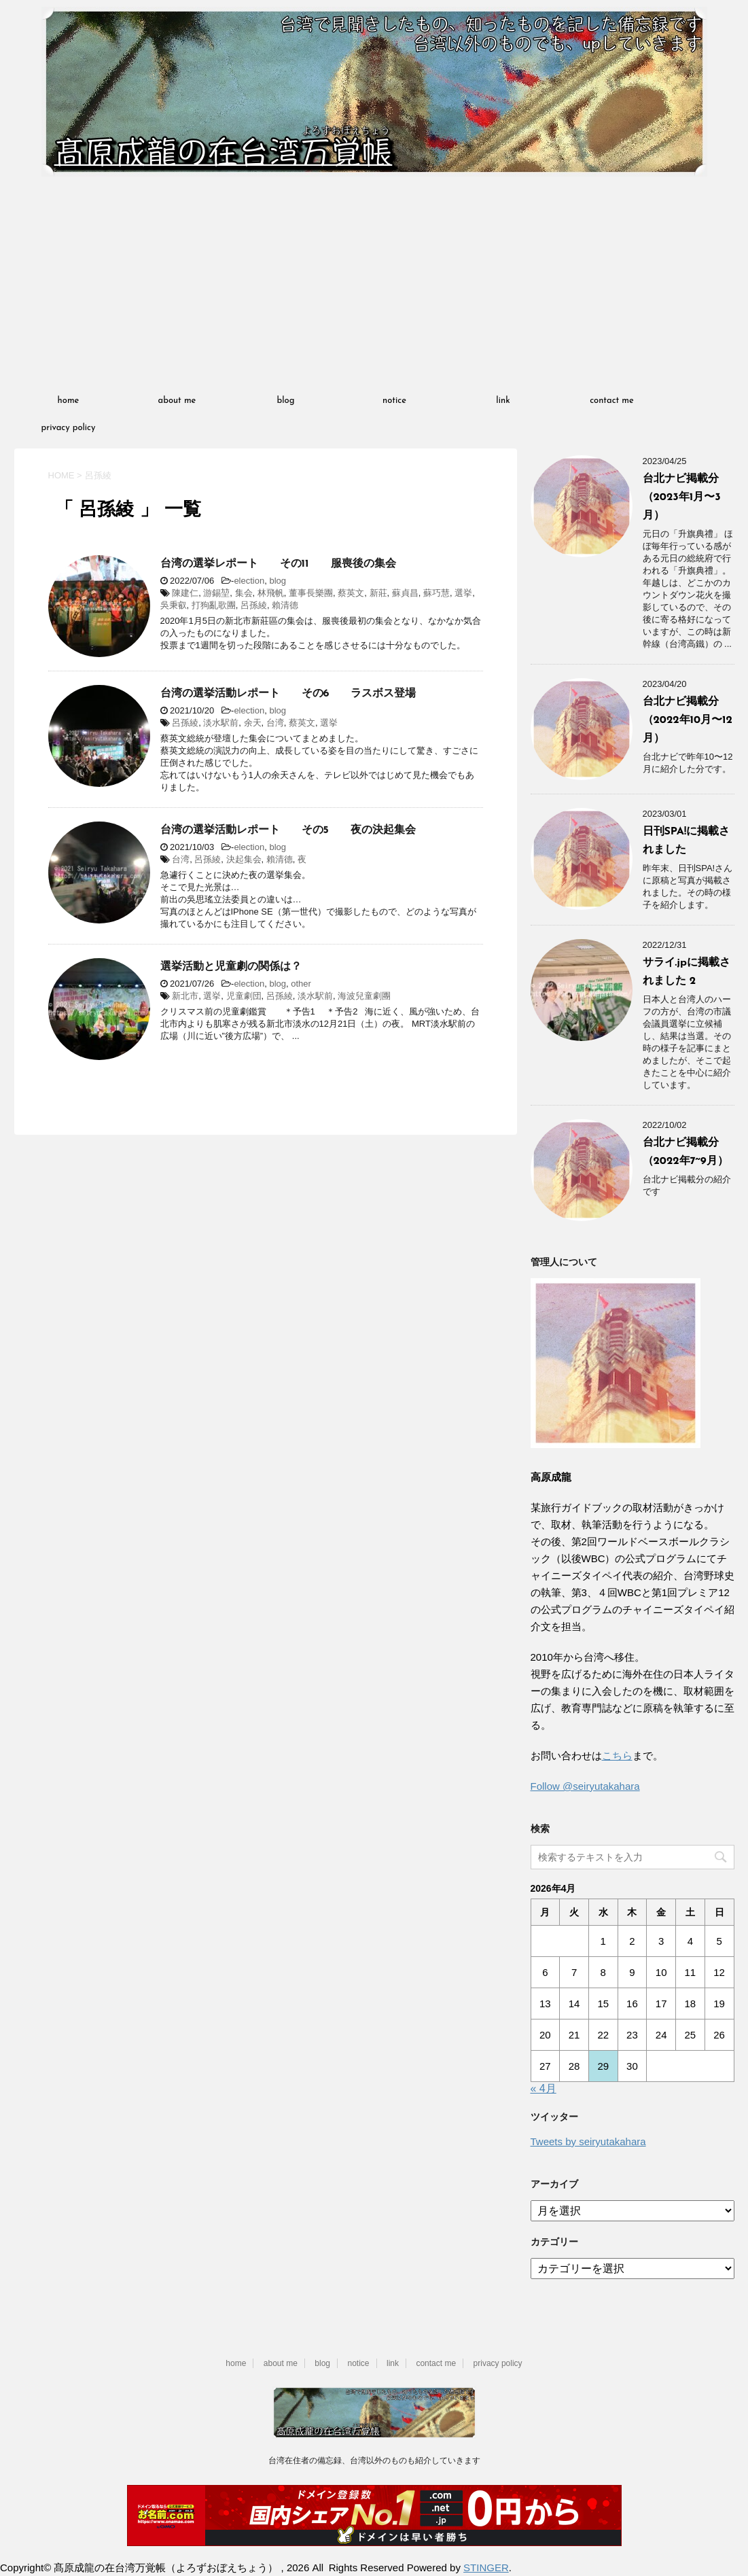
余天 (253, 723)
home (68, 400)
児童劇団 (244, 996)
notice (394, 400)
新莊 (378, 593)
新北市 (185, 996)
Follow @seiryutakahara (585, 1786)
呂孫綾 (254, 605)
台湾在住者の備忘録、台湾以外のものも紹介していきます (374, 2460)
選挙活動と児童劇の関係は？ (231, 966)
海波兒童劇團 (364, 996)
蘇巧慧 (436, 593)
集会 (244, 593)
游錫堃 (216, 593)
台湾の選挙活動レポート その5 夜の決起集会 (288, 830)
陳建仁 (185, 593)
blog (286, 400)
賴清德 (285, 605)
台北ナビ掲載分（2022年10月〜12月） (687, 720)
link (503, 400)
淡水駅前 (220, 723)
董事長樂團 (311, 593)
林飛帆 (270, 593)
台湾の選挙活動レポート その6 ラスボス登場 (288, 693)
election (249, 581)
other (301, 983)
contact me (612, 400)
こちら (617, 1755)
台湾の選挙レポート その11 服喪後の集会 (278, 564)
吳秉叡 (173, 605)
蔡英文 (351, 593)
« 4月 (543, 2088)
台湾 (275, 723)
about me (177, 400)
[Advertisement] (374, 285)
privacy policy (68, 427)
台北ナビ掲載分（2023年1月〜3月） (682, 497)
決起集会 (244, 859)
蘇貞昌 (405, 593)
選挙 (463, 593)
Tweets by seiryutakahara (588, 2141)
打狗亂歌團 (214, 605)
